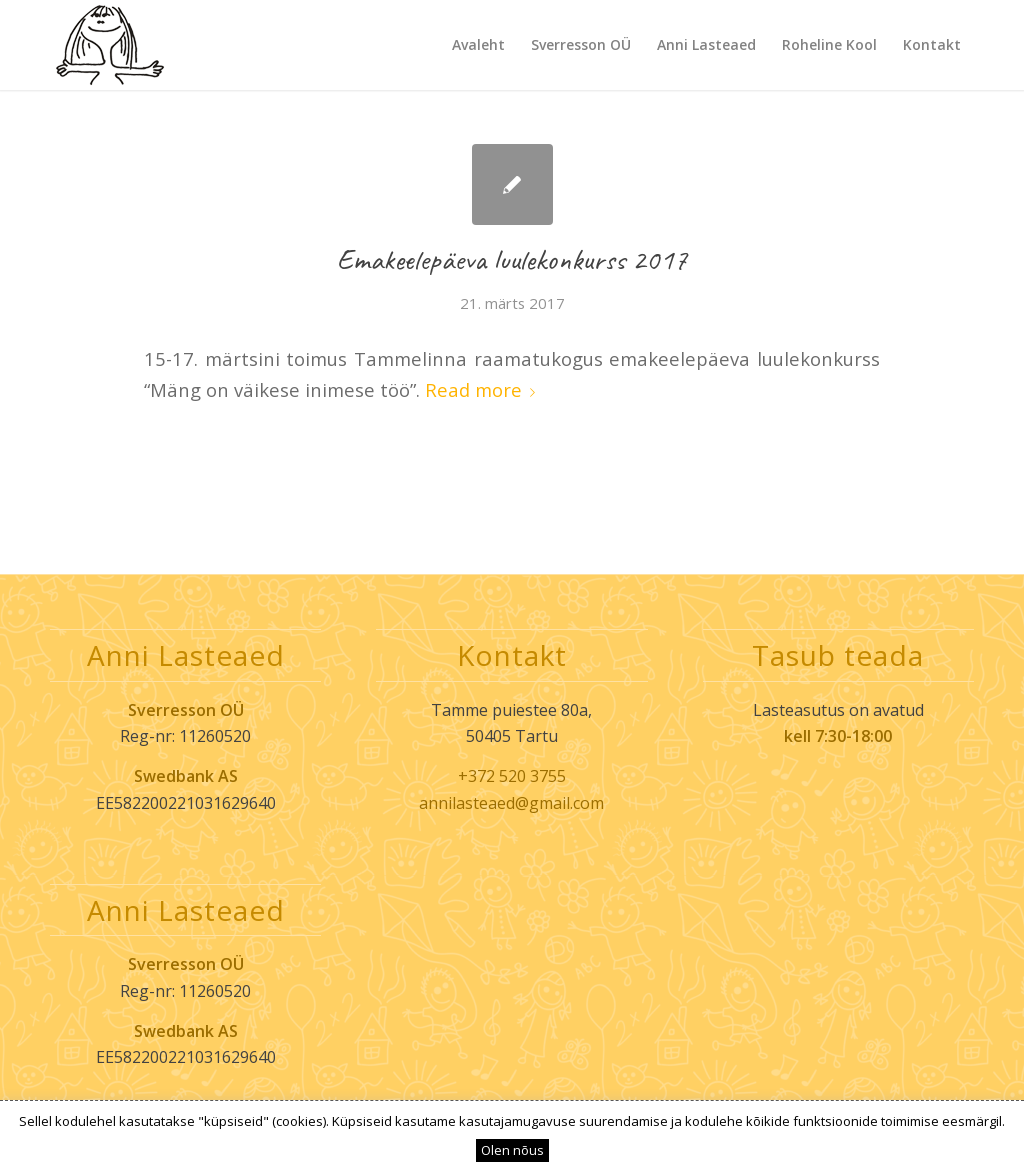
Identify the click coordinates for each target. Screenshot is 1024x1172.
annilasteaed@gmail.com (511, 803)
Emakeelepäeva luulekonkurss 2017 (512, 259)
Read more (484, 389)
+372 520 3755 (512, 776)
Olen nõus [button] (512, 1150)
